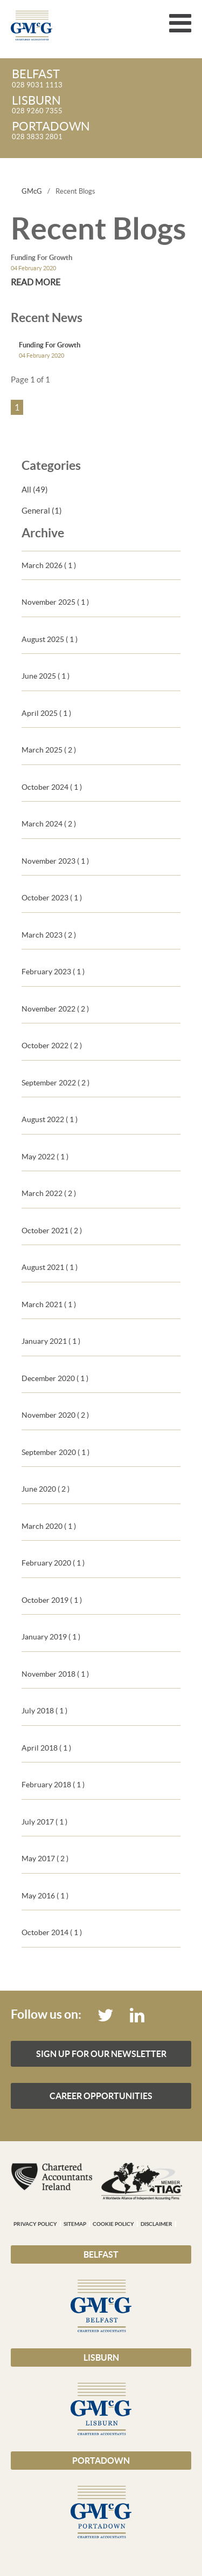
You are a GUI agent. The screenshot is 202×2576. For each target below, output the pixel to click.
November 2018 (55, 1674)
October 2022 (52, 1045)
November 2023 (55, 861)
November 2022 (55, 1009)
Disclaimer (156, 2224)
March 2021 (49, 1304)
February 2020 (53, 1563)
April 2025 (46, 713)
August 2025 (50, 639)
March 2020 (49, 1526)
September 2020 (55, 1452)
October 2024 (52, 787)
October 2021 (52, 1230)
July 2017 (44, 1821)
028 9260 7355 (101, 105)
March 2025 (49, 750)
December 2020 (55, 1378)
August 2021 (50, 1267)
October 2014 (52, 1932)
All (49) (35, 489)
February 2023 (53, 971)
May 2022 (45, 1156)
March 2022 (49, 1193)
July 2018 (44, 1710)
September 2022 (55, 1082)
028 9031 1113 (101, 78)
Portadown (101, 2460)
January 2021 (51, 1341)
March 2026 (49, 565)
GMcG (32, 191)
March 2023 (49, 935)
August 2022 (50, 1119)
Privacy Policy (35, 2224)
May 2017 (45, 1858)
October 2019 (52, 1600)
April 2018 (46, 1748)
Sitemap (75, 2224)
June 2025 (45, 676)
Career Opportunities (101, 2096)
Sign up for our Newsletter (101, 2054)
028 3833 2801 (101, 131)
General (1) (42, 510)
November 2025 (55, 602)
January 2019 (51, 1636)
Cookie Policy (113, 2224)
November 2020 (55, 1415)
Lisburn (101, 2357)
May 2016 (45, 1895)
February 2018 (53, 1784)
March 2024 (49, 823)
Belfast (101, 2254)
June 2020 (45, 1489)
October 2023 (52, 897)
